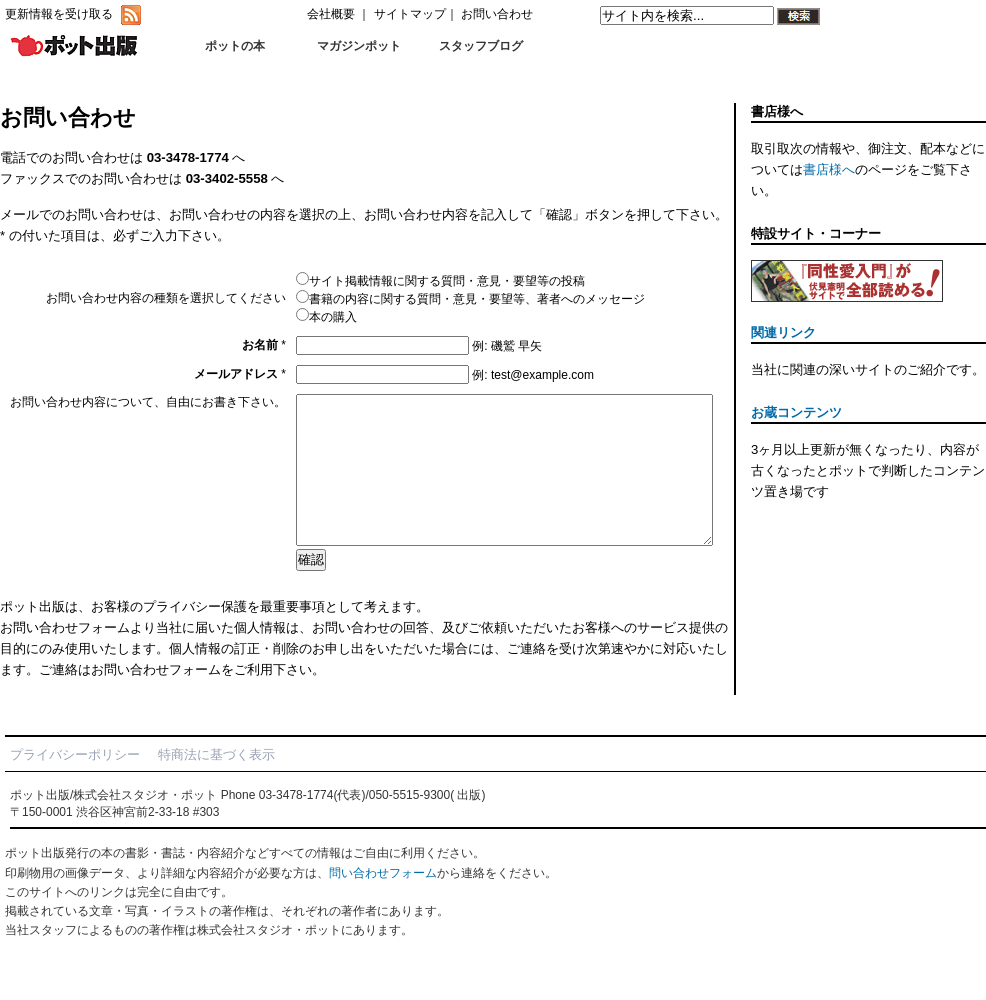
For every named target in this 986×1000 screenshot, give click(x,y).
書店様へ (829, 169)
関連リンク (783, 332)
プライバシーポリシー (75, 784)
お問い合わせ (497, 14)
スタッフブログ (481, 46)
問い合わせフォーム (383, 903)
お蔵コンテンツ (796, 412)
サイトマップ (410, 14)
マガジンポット (359, 46)
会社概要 (331, 14)
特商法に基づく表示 (216, 784)
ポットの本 (235, 46)
